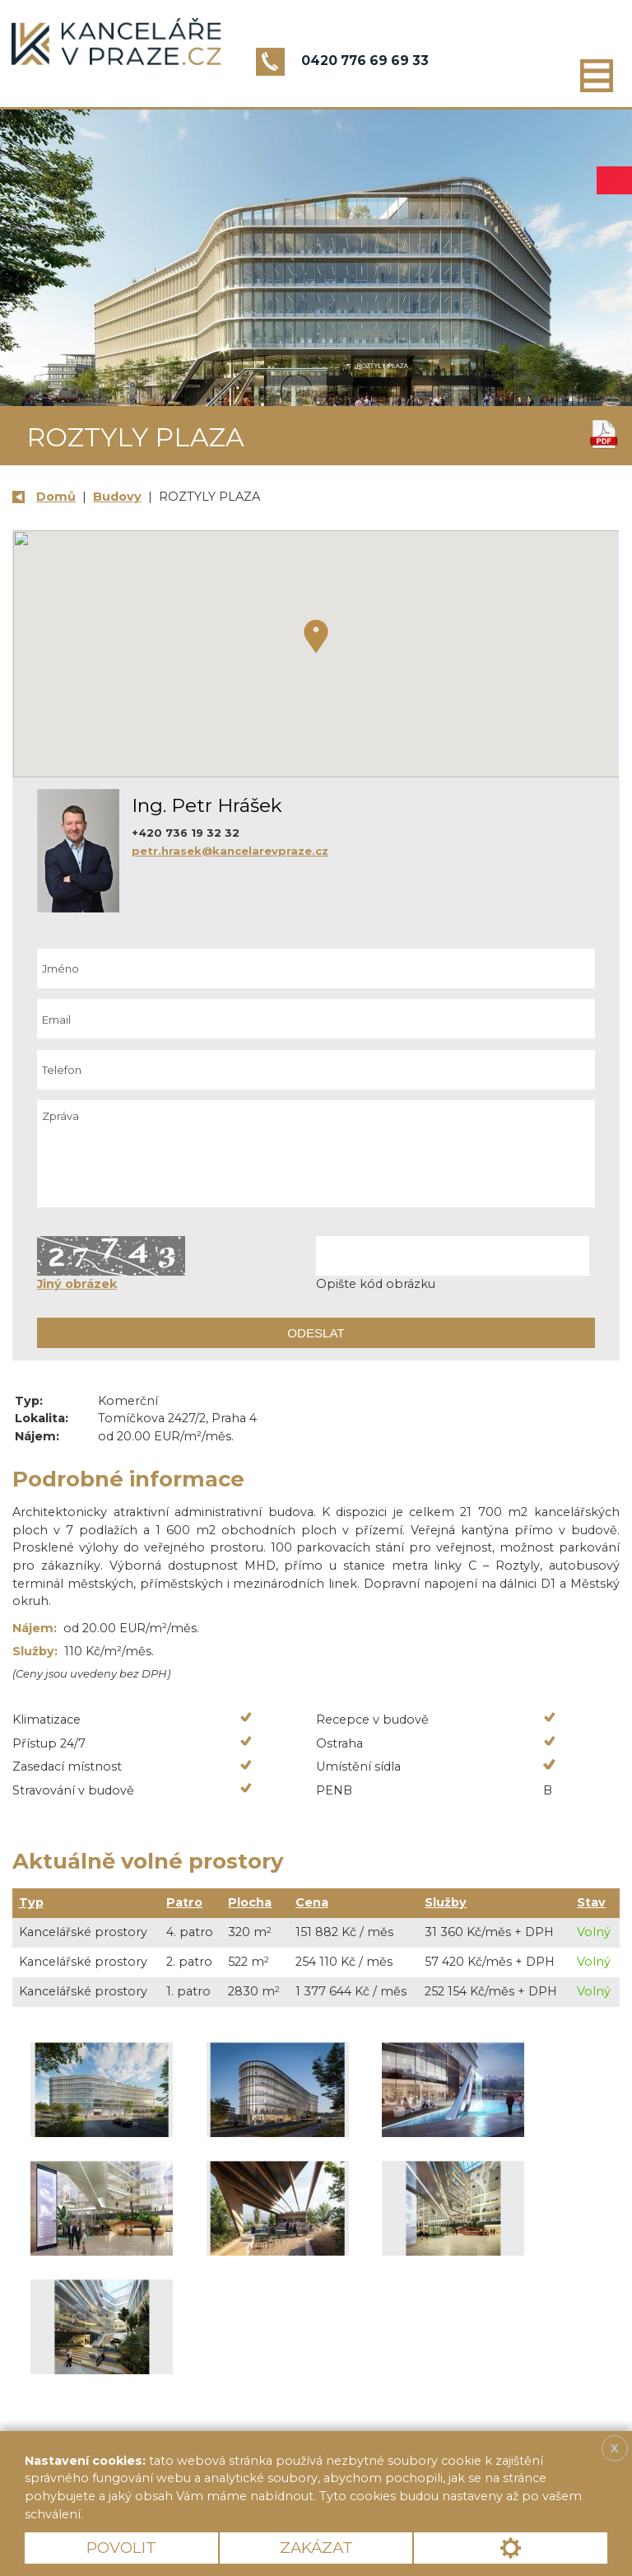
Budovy (117, 496)
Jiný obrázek (77, 1283)
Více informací (143, 2514)
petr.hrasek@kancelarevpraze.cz (230, 850)
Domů (56, 496)
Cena (311, 1902)
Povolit (121, 2547)
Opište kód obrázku (375, 1283)
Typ (31, 1902)
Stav (591, 1902)
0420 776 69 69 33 (365, 60)
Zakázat (316, 2547)
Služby (446, 1902)
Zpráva (316, 1153)
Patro (184, 1902)
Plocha (250, 1902)
